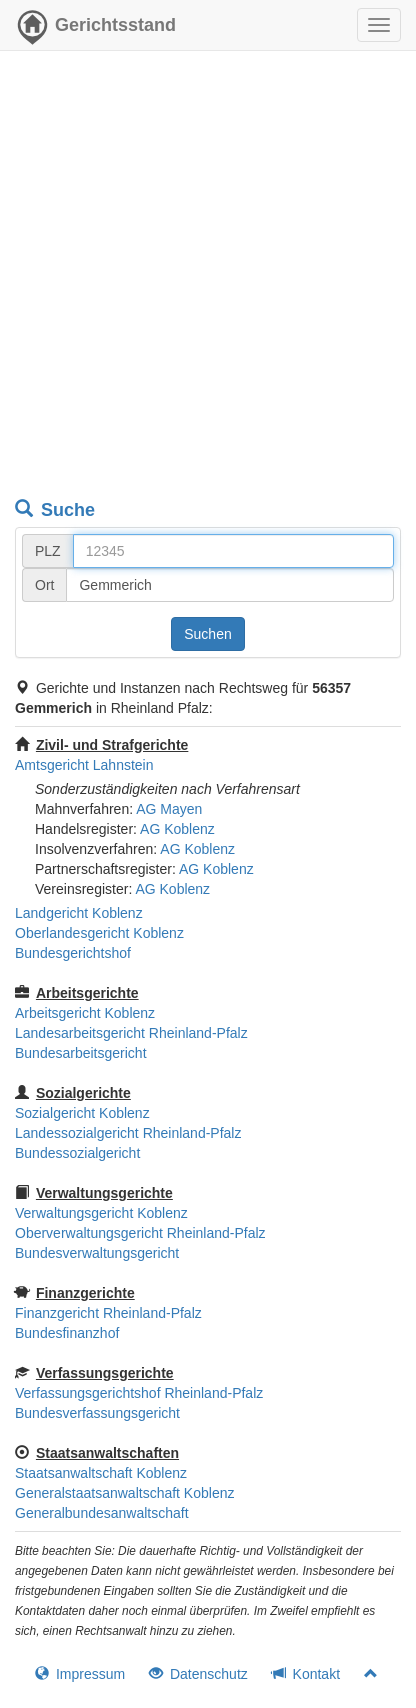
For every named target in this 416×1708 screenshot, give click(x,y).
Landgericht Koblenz (79, 913)
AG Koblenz (177, 829)
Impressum (80, 1674)
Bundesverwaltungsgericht (97, 1253)
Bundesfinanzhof (67, 1333)
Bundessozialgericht (77, 1153)
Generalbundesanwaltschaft (102, 1513)
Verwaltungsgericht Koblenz (101, 1213)
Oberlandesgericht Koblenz (99, 933)
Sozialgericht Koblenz (82, 1113)
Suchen (207, 634)
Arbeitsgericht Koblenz (85, 1013)
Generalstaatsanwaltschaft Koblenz (124, 1493)
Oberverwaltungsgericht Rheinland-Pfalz (140, 1233)
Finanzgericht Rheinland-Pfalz (108, 1313)
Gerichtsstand (95, 30)
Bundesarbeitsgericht (81, 1053)
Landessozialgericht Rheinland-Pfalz (128, 1133)
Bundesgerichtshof (73, 953)
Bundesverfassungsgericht (97, 1413)
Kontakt (306, 1674)
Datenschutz (198, 1674)
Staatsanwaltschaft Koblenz (101, 1473)
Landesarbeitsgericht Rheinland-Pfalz (131, 1033)
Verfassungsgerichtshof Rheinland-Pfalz (139, 1393)
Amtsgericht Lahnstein (84, 765)
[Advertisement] (208, 278)
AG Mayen (169, 809)
